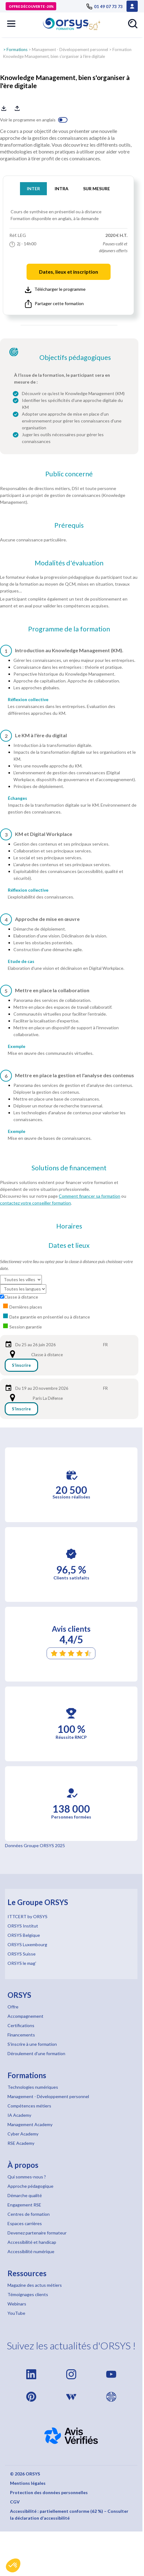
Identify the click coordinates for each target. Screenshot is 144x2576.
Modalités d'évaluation (69, 563)
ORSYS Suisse (21, 1953)
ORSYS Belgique (23, 1935)
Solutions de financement (69, 1168)
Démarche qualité (24, 2195)
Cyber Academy (22, 2133)
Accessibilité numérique (30, 2251)
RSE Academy (20, 2143)
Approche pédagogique (30, 2186)
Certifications (20, 2025)
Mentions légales (28, 2483)
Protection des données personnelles (49, 2492)
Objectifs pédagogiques (75, 357)
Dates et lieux (69, 1245)
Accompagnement (25, 2016)
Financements (21, 2034)
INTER (33, 188)
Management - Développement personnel (70, 49)
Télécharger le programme (55, 289)
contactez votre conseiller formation (35, 1202)
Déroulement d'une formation (36, 2053)
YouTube (16, 2313)
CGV (15, 2501)
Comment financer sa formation (89, 1196)
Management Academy (29, 2124)
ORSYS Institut (22, 1925)
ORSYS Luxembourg (27, 1944)
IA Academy (19, 2115)
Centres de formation (28, 2214)
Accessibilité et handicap (31, 2242)
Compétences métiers (29, 2105)
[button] (13, 2565)
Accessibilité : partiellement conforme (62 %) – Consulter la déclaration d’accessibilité (69, 2514)
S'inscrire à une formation (32, 2044)
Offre (12, 2006)
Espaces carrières (24, 2223)
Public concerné (69, 474)
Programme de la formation (69, 629)
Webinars (16, 2303)
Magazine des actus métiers (34, 2285)
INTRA (61, 188)
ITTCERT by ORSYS (27, 1916)
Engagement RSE (24, 2204)
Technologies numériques (32, 2087)
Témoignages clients (27, 2294)
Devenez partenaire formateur (37, 2232)
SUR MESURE (96, 188)
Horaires (69, 1226)
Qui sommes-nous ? (26, 2176)
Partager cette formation (54, 304)
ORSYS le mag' (21, 1963)
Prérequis (69, 525)
